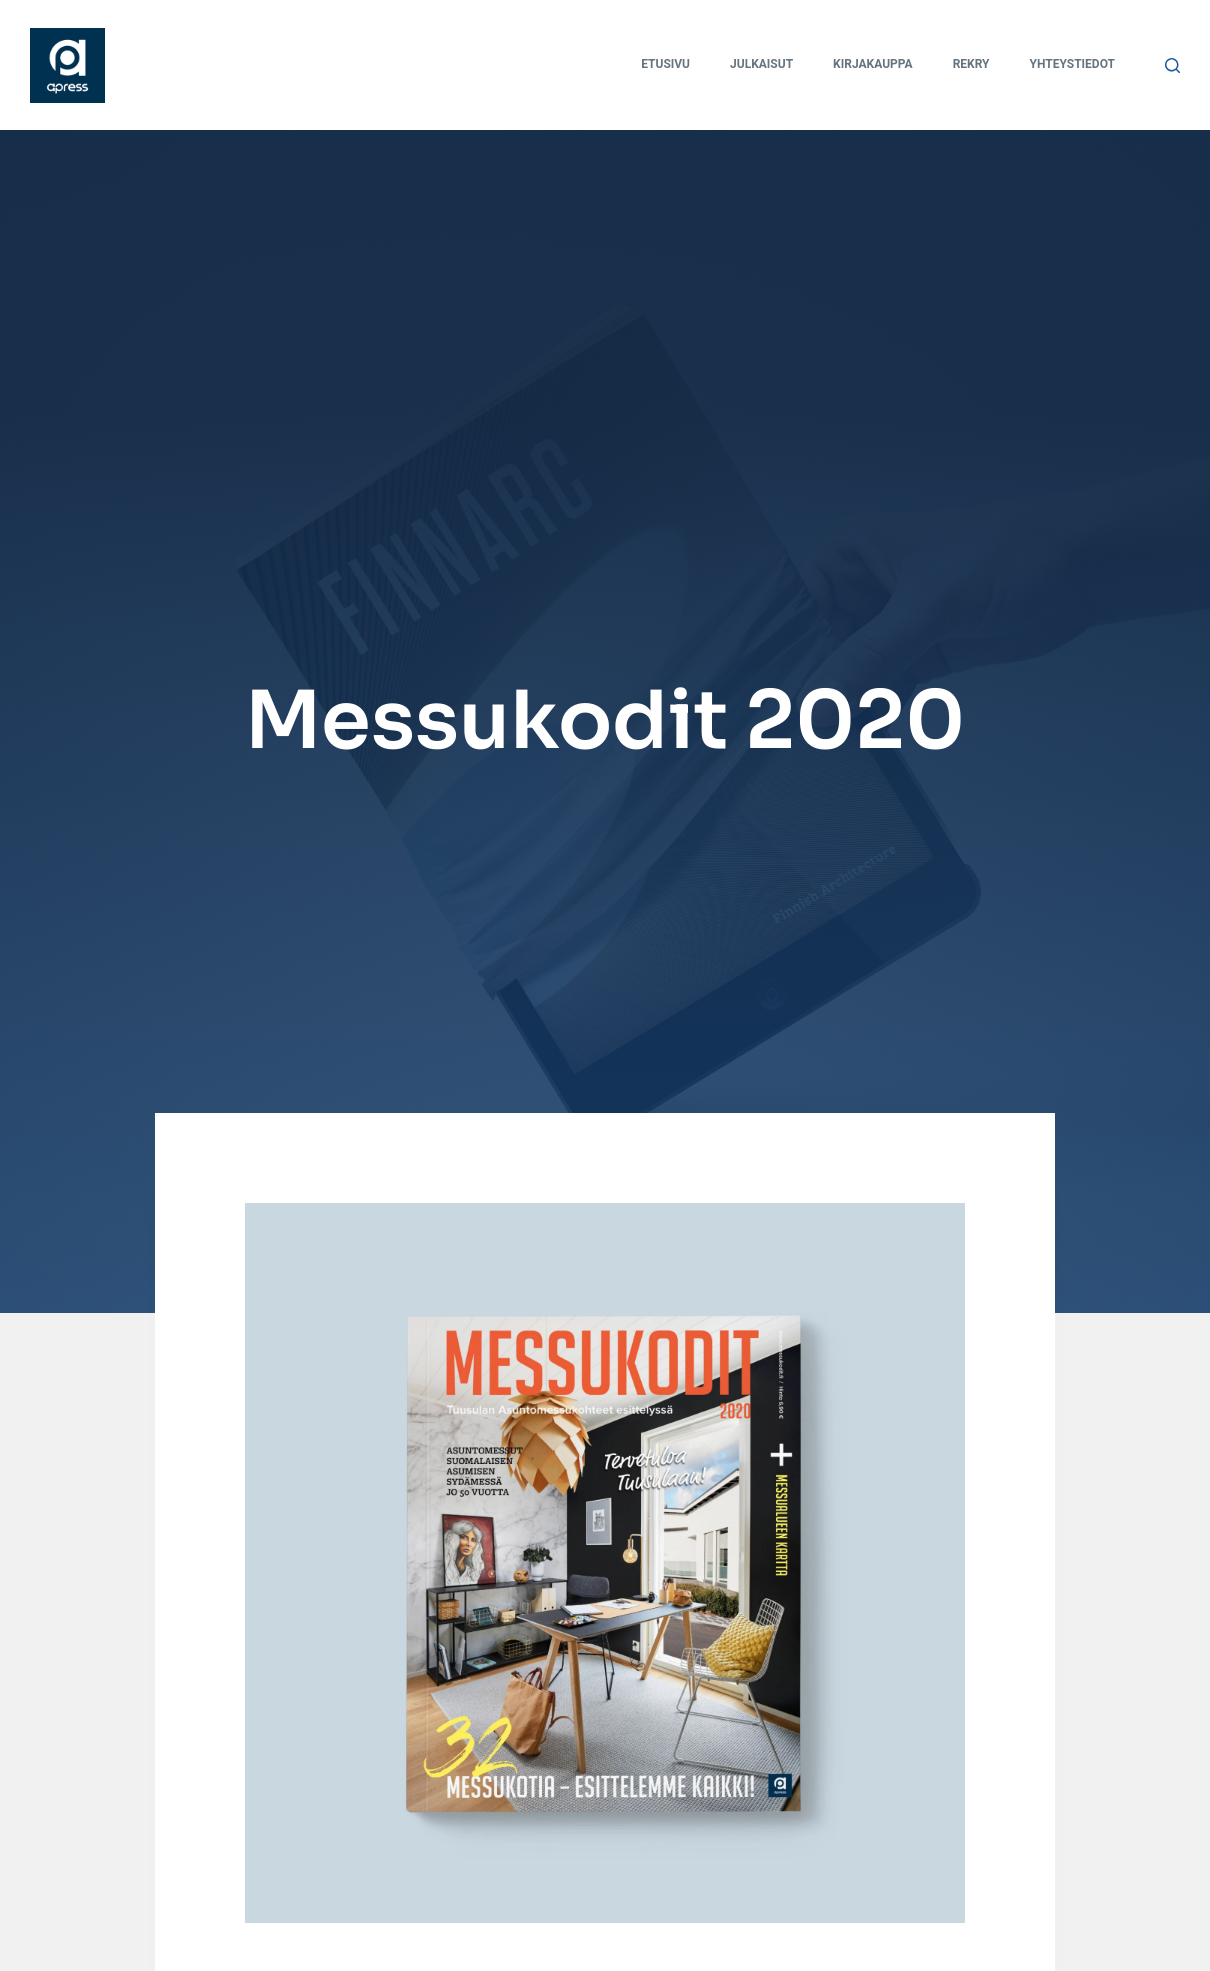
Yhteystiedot (1072, 64)
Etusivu (665, 64)
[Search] (1172, 65)
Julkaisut (761, 64)
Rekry (971, 64)
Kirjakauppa (873, 64)
